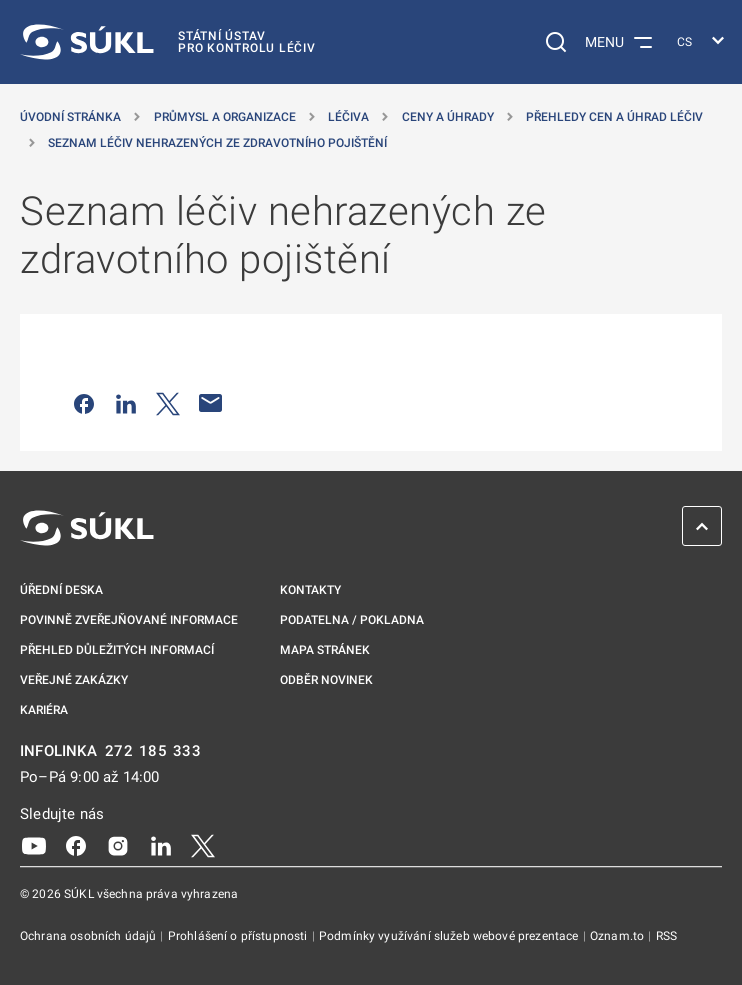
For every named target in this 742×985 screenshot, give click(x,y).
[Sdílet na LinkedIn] (126, 403)
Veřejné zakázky (74, 680)
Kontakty (310, 590)
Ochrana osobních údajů (89, 936)
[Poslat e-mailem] (211, 403)
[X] (203, 845)
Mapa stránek (325, 650)
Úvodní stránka (70, 117)
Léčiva (348, 117)
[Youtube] (34, 845)
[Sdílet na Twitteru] (168, 403)
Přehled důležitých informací (117, 650)
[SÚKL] (168, 42)
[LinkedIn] (161, 845)
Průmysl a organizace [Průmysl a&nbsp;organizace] (225, 117)
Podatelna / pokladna (352, 620)
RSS (666, 936)
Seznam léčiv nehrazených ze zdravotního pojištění (217, 143)
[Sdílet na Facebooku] (84, 403)
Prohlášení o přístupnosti (239, 936)
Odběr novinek (326, 680)
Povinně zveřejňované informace (129, 620)
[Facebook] (76, 845)
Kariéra (44, 710)
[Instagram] (118, 845)
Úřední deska (61, 590)
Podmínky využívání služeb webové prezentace (450, 936)
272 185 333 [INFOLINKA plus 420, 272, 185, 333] (153, 751)
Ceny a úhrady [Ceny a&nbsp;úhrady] (448, 117)
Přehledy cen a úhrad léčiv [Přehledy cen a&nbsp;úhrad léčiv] (614, 117)
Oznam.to (618, 936)
